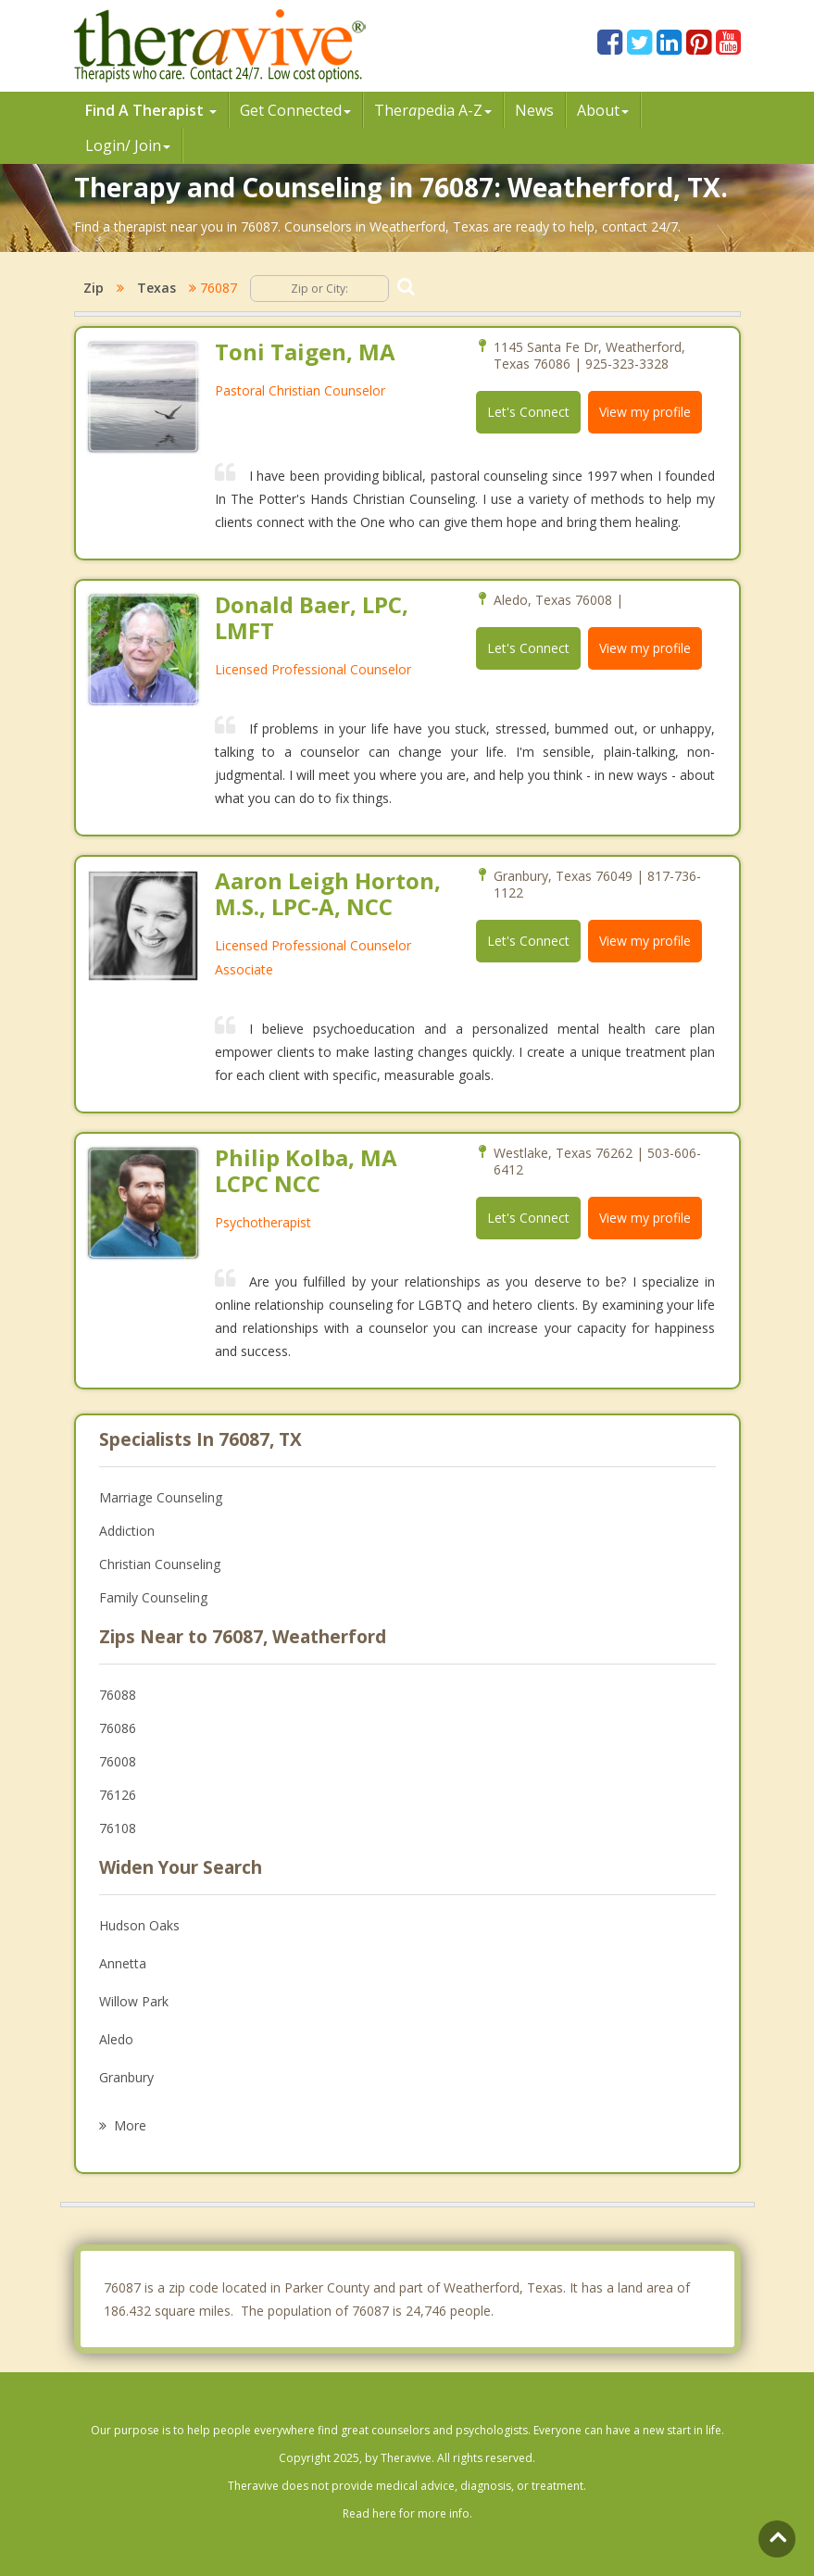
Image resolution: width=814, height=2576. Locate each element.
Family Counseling (153, 1597)
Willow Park (134, 2001)
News (534, 110)
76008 (117, 1761)
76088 (117, 1694)
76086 (117, 1728)
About (603, 110)
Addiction (127, 1530)
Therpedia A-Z (433, 110)
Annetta (122, 1963)
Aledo (116, 2039)
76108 (117, 1828)
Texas (156, 287)
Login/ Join (127, 145)
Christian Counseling (159, 1564)
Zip (93, 287)
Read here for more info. (407, 2513)
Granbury (126, 2077)
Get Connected (295, 110)
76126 (117, 1794)
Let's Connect (528, 412)
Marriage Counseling (160, 1497)
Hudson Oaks (139, 1925)
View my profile (645, 412)
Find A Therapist (151, 110)
